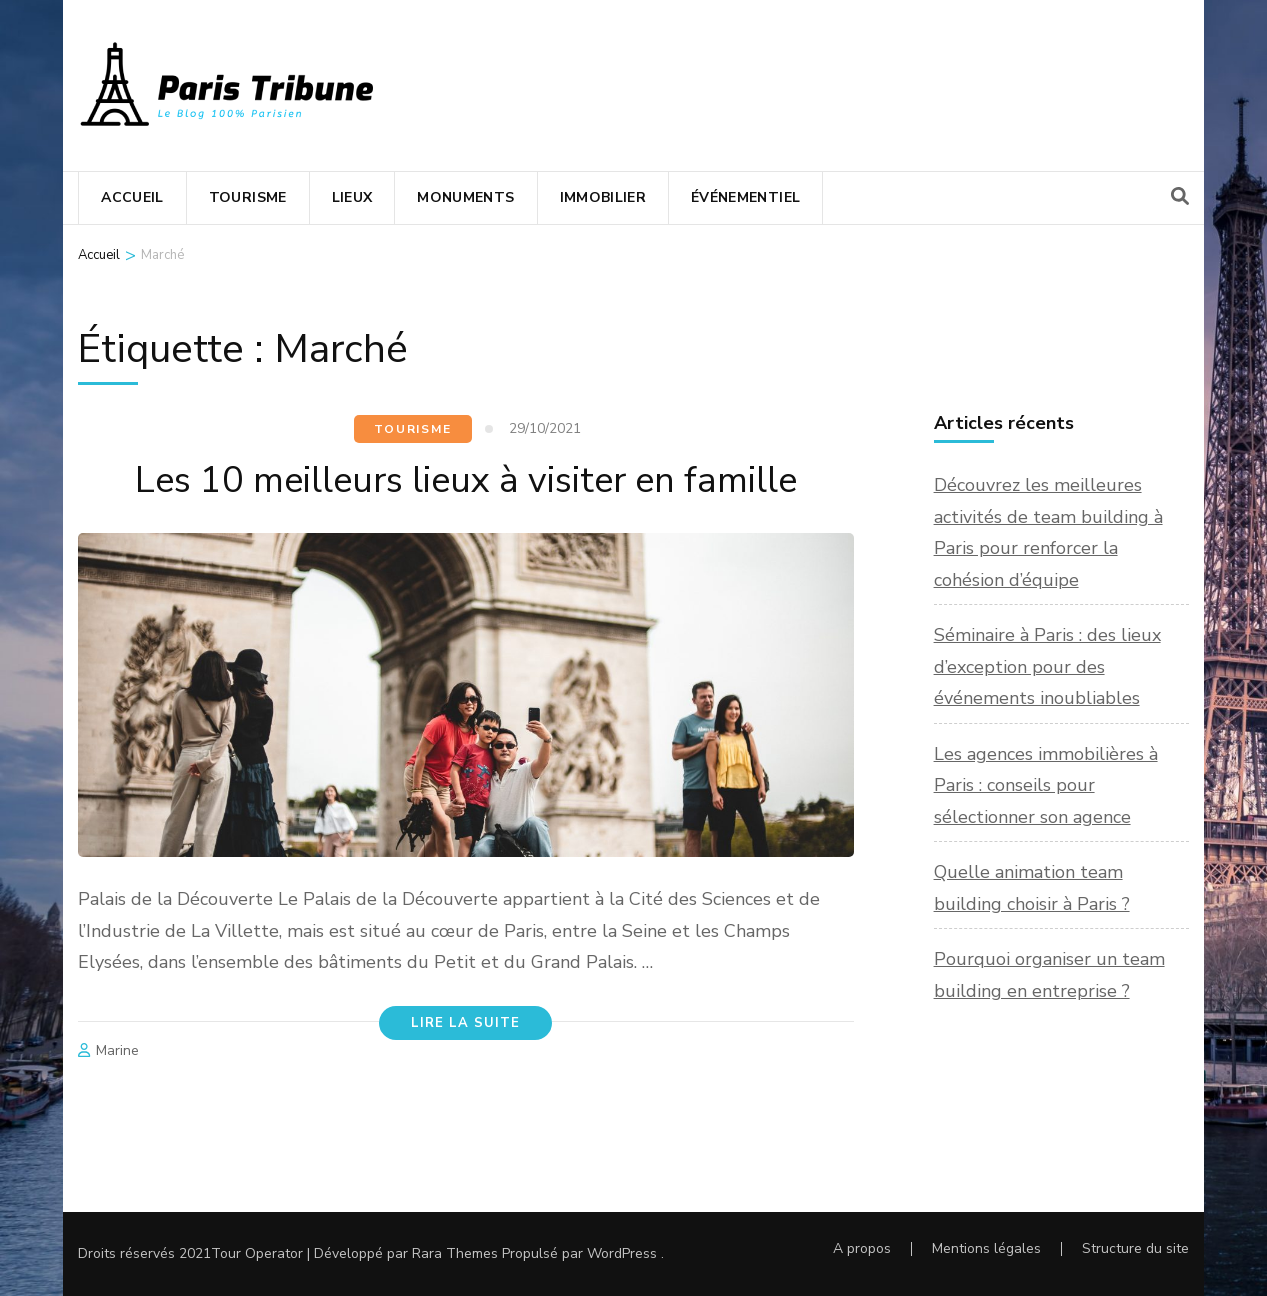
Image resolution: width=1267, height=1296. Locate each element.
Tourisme (248, 197)
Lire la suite (465, 1023)
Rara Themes (455, 1253)
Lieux (352, 197)
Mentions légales (986, 1248)
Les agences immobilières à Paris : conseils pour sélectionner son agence (1046, 785)
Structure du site (1135, 1248)
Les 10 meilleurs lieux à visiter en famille (466, 480)
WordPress (622, 1253)
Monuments (465, 197)
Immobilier (603, 197)
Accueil (132, 197)
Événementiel (745, 197)
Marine (117, 1050)
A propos (862, 1248)
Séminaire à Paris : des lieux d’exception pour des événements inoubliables (1047, 666)
